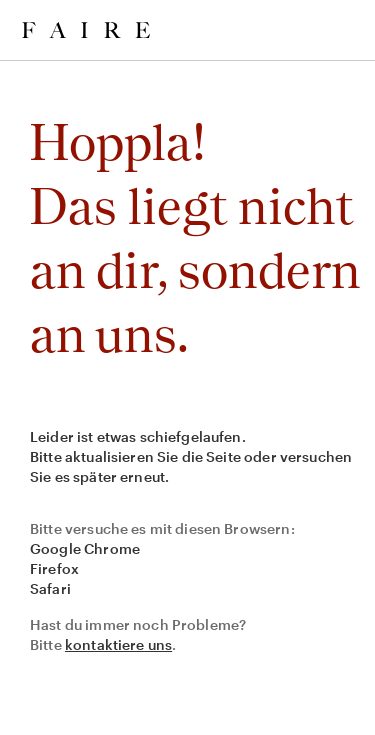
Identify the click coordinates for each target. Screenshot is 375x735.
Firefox (54, 568)
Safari (50, 588)
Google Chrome (85, 548)
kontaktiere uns (118, 644)
